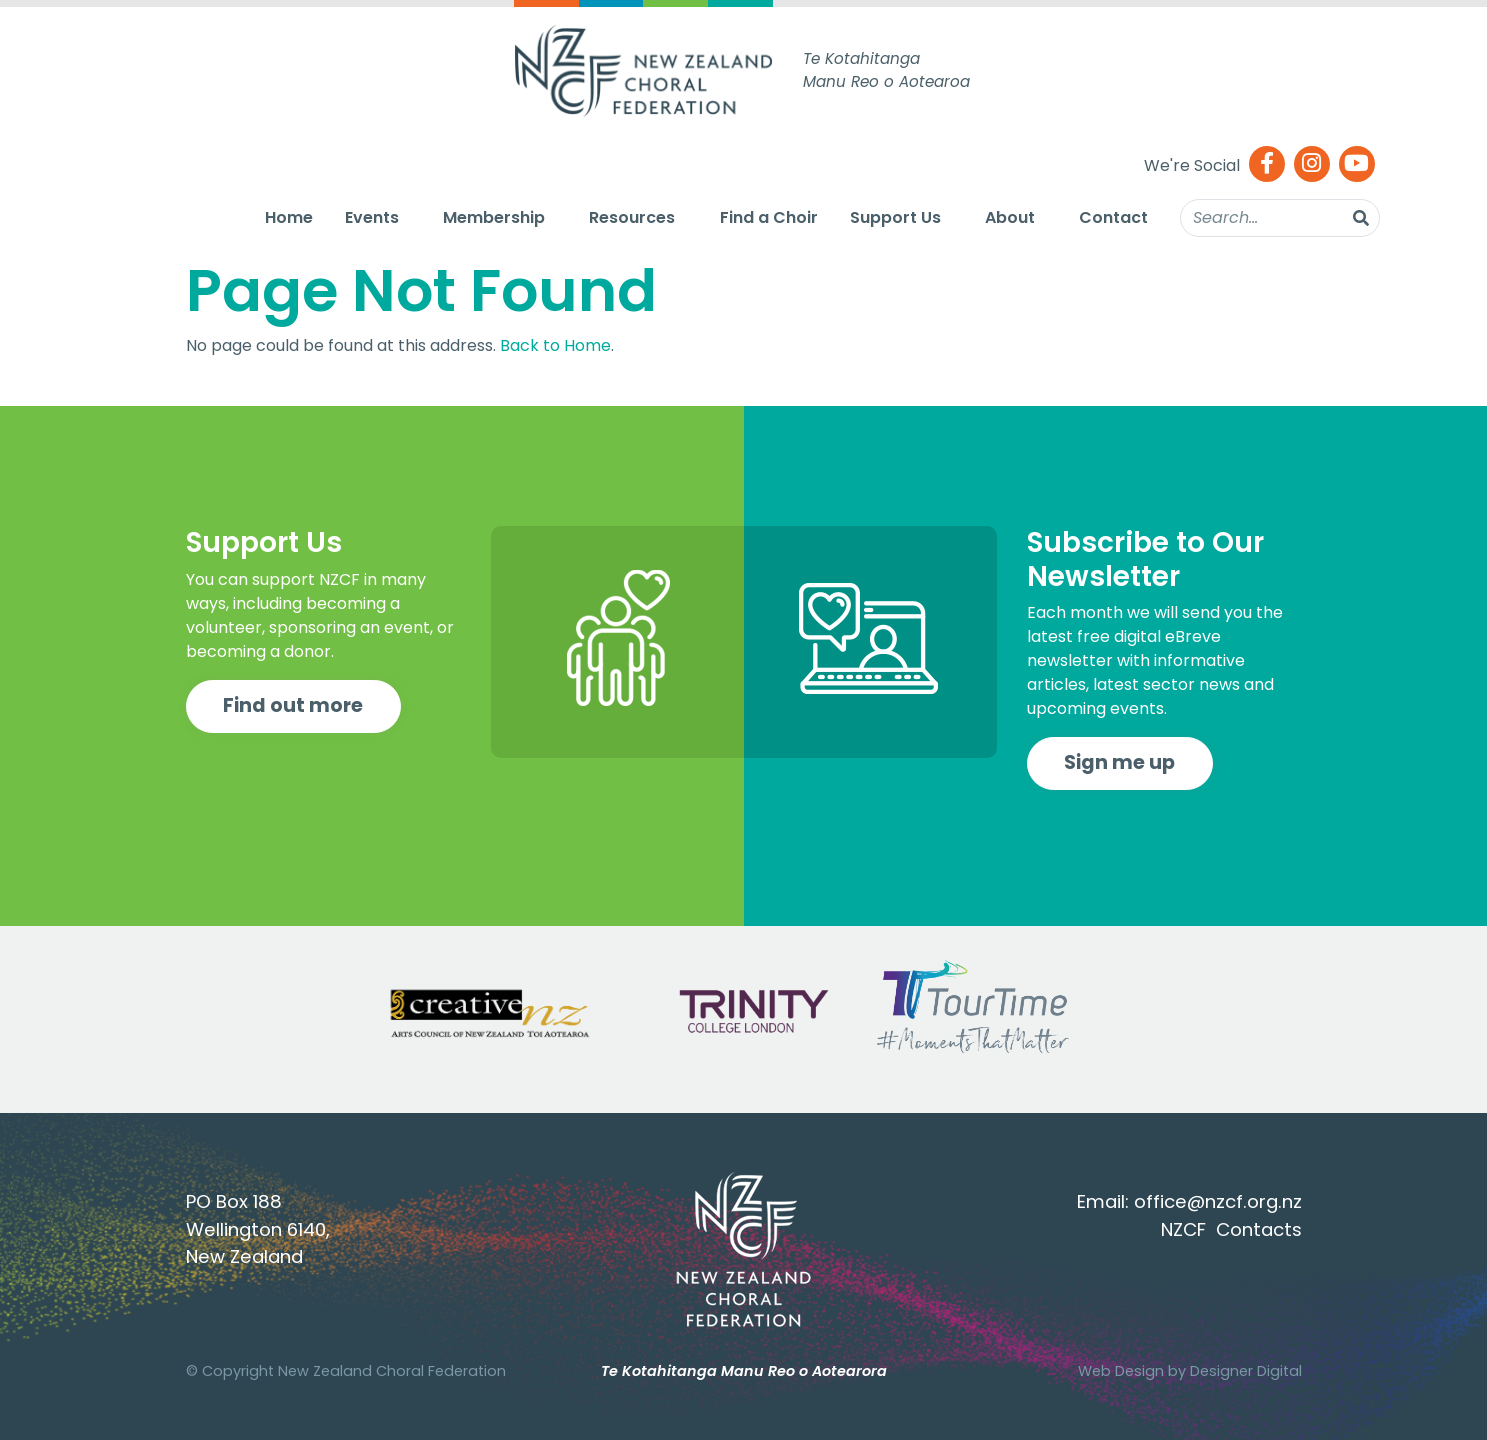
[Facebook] (1267, 165)
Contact (1113, 217)
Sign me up (1119, 762)
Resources (632, 217)
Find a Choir (769, 217)
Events (372, 217)
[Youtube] (1357, 165)
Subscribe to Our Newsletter (1145, 559)
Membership (494, 217)
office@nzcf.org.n (1213, 1201)
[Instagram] (1312, 165)
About (1010, 217)
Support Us (895, 217)
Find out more (293, 705)
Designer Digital (1246, 1371)
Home (289, 217)
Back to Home (555, 345)
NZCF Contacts (1231, 1229)
